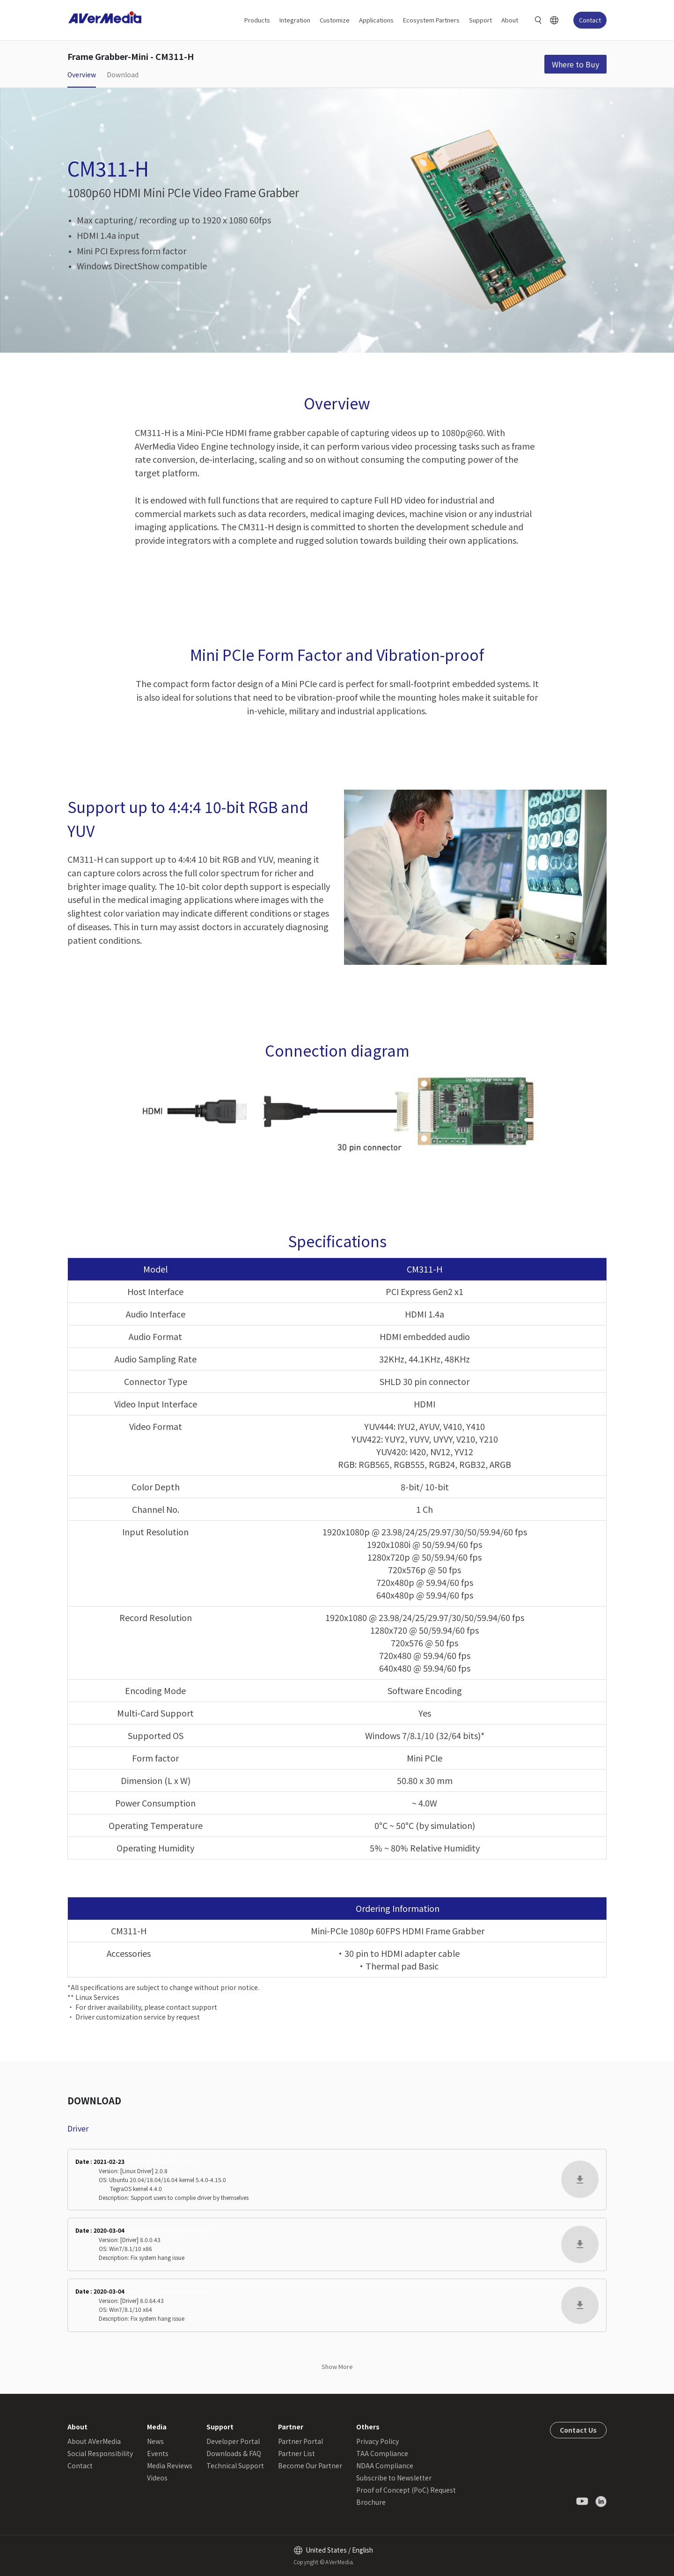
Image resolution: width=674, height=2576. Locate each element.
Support (480, 19)
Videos (157, 2477)
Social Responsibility (100, 2453)
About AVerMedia (94, 2441)
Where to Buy (575, 64)
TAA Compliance (382, 2453)
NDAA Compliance (384, 2465)
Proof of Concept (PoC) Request (406, 2490)
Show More (337, 2366)
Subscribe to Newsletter (394, 2477)
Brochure (371, 2502)
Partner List (296, 2453)
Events (157, 2453)
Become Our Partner (310, 2465)
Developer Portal (233, 2441)
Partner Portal (300, 2441)
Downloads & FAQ (233, 2453)
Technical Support (235, 2465)
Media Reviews (169, 2465)
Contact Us (578, 2430)
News (155, 2441)
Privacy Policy (377, 2441)
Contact (590, 19)
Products (257, 19)
